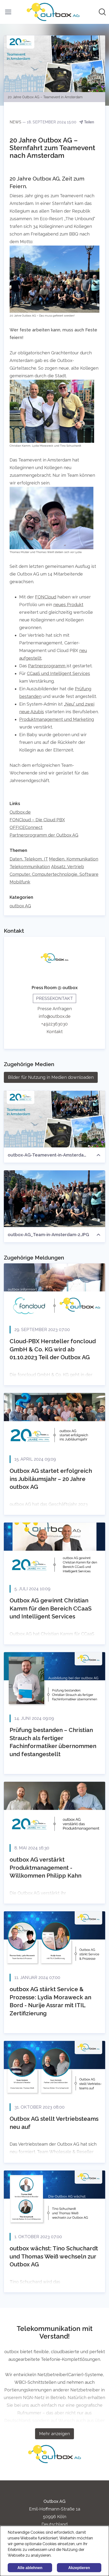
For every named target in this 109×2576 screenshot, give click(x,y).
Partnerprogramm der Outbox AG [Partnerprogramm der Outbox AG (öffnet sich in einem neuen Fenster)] (44, 835)
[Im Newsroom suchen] (102, 12)
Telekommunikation (30, 866)
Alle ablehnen (29, 2568)
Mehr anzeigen (54, 2433)
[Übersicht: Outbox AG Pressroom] (53, 12)
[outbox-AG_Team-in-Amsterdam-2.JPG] (54, 1198)
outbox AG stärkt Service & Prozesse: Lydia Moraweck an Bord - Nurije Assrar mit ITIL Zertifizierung (50, 2001)
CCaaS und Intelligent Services (58, 673)
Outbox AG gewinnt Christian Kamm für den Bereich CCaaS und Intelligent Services (50, 1608)
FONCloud (45, 596)
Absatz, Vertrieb (67, 866)
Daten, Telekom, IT (29, 858)
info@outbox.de (55, 1016)
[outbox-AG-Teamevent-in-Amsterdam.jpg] (54, 1119)
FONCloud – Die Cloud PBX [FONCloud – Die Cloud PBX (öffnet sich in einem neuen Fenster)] (37, 819)
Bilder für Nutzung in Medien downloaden (51, 1077)
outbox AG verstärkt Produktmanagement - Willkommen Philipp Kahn (45, 1867)
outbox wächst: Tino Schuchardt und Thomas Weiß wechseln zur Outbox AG (54, 2256)
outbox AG (20, 905)
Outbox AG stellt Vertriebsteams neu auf (54, 2122)
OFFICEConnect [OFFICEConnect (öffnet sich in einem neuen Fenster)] (26, 827)
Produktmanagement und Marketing (56, 719)
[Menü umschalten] (8, 12)
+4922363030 (54, 1023)
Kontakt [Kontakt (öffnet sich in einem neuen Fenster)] (55, 1031)
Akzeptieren (79, 2568)
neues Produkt (68, 604)
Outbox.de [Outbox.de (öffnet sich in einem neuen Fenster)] (20, 812)
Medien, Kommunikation (73, 858)
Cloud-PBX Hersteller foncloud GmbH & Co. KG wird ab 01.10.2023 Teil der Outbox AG (53, 1349)
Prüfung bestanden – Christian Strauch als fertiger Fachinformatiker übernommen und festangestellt (53, 1742)
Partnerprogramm (47, 665)
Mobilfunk (20, 881)
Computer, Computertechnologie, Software (54, 874)
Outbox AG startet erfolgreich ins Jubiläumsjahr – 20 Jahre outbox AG (51, 1478)
